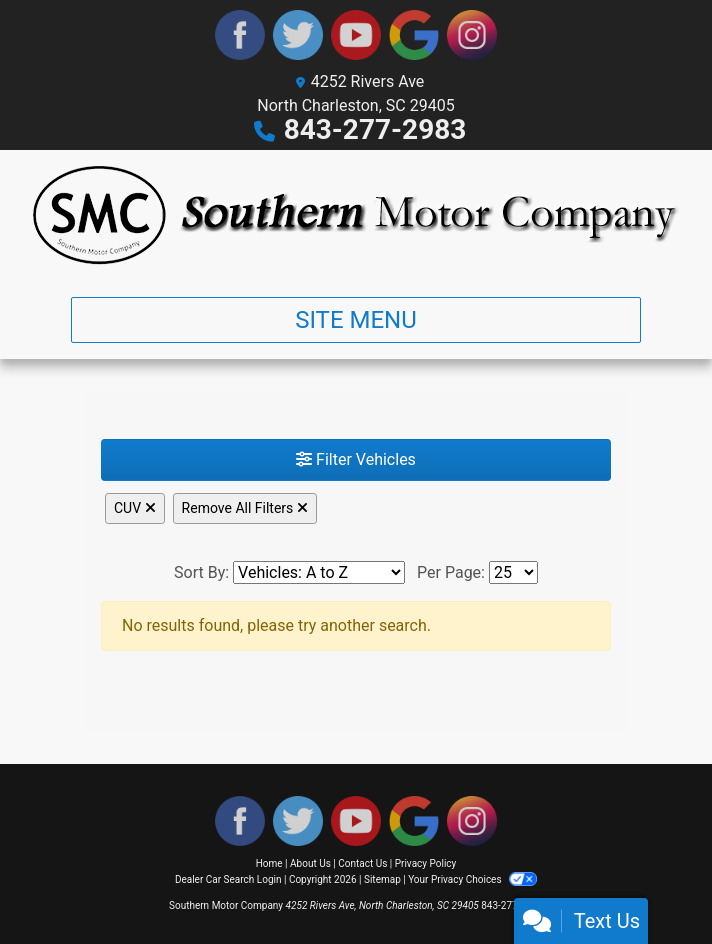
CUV (135, 508)
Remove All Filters (245, 508)
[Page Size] (513, 572)
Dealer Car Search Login (228, 879)
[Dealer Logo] (356, 215)
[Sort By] (319, 572)
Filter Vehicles (356, 459)
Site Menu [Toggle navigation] (356, 320)
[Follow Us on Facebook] (240, 35)
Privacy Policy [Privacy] (426, 863)
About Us (310, 863)
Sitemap (382, 879)
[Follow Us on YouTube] (356, 35)
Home (269, 863)
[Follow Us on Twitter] (298, 35)
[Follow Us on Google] (414, 35)
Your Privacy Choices (472, 879)
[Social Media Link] (472, 35)
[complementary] (652, 884)
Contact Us (362, 863)
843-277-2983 (375, 129)
